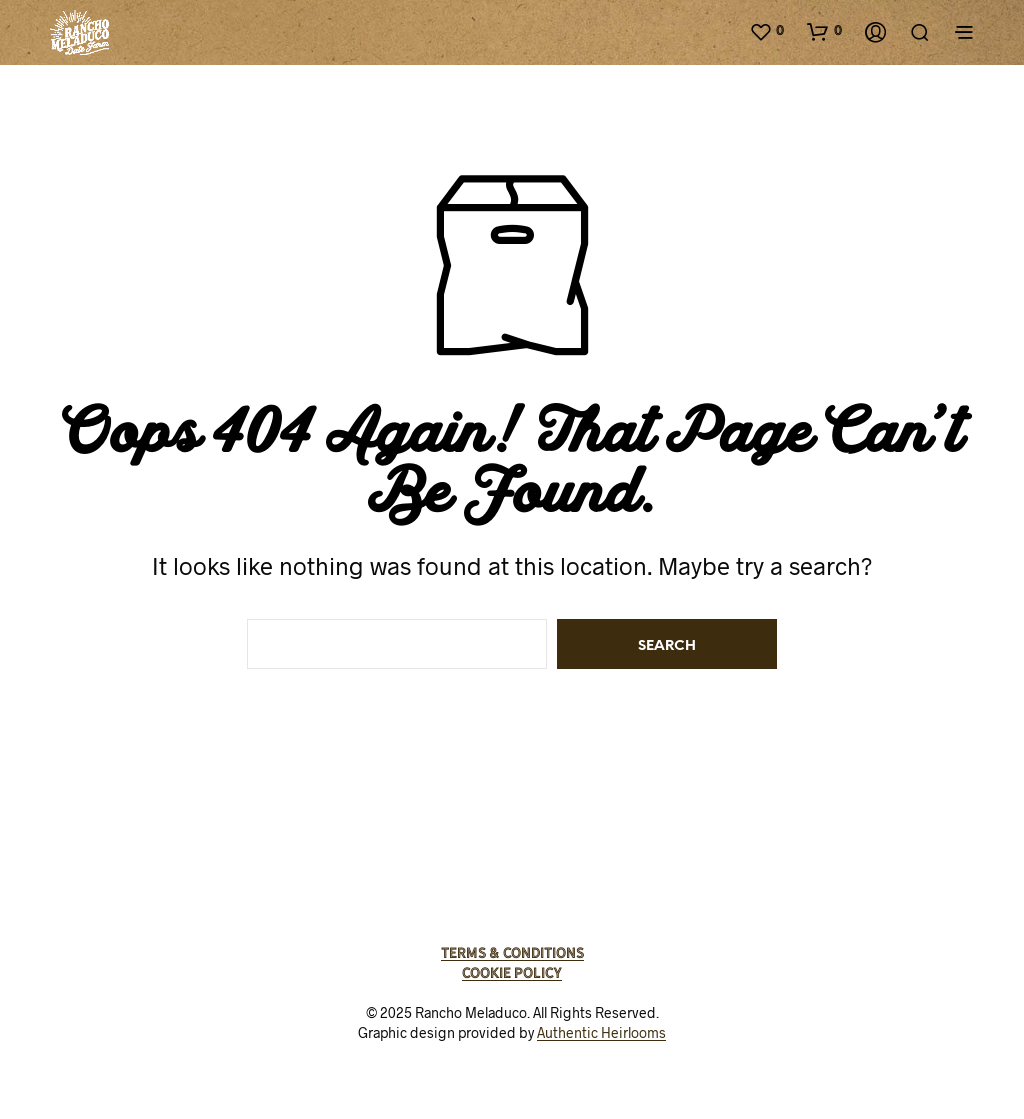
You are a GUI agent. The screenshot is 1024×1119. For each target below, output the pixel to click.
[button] (766, 31)
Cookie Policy (512, 973)
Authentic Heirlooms (601, 1033)
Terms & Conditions (512, 953)
